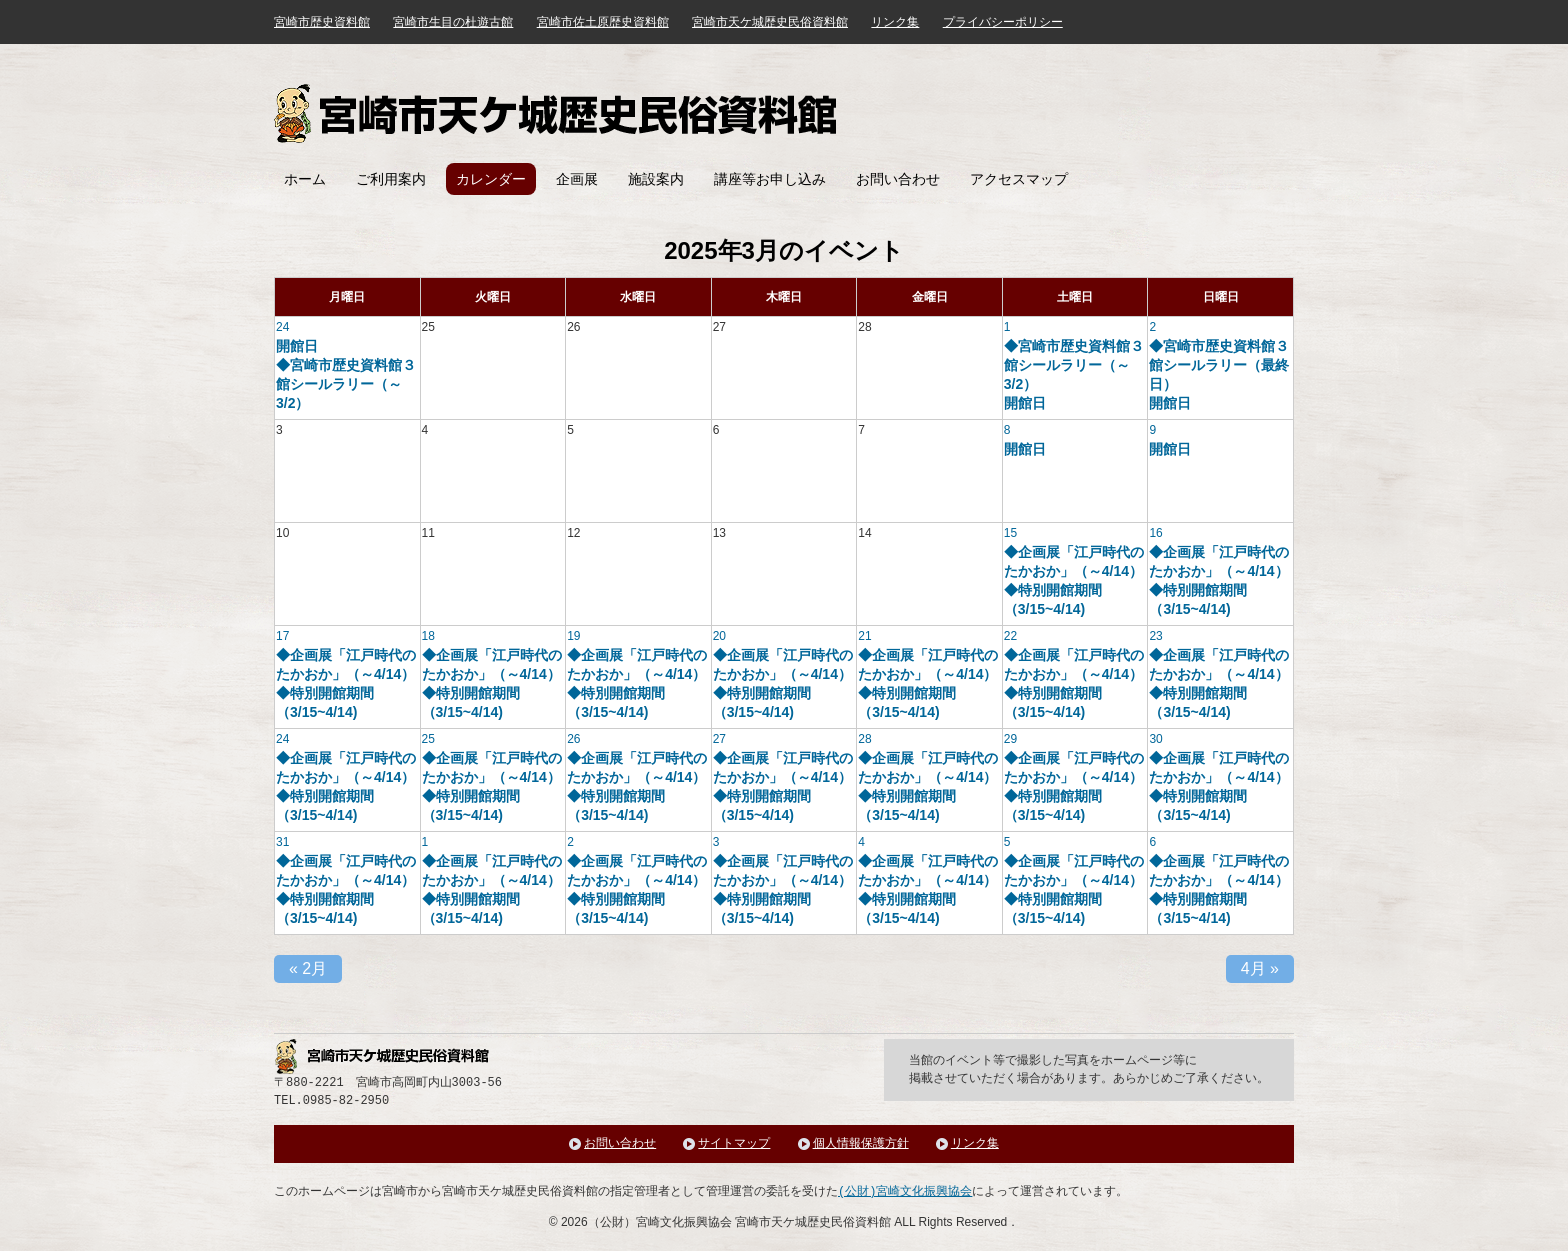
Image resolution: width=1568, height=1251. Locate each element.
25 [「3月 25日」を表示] (428, 739)
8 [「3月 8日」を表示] (1007, 430)
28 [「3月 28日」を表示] (864, 739)
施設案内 (656, 179)
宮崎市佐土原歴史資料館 (603, 22)
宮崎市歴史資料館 (322, 22)
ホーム (305, 179)
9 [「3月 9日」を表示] (1152, 430)
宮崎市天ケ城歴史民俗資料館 (558, 113)
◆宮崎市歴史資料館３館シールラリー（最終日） (1219, 365)
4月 (1260, 968)
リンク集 (895, 22)
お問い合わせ (898, 179)
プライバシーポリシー (1003, 22)
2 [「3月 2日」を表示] (1152, 327)
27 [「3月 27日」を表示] (719, 739)
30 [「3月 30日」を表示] (1155, 739)
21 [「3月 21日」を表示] (864, 636)
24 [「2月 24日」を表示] (282, 327)
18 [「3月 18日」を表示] (428, 636)
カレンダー (491, 179)
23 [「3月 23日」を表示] (1155, 636)
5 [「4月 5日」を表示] (1007, 842)
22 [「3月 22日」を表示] (1010, 636)
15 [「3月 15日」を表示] (1010, 533)
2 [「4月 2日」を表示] (570, 842)
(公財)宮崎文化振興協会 (905, 1191)
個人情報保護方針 (861, 1143)
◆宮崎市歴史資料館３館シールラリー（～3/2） (346, 384)
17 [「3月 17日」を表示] (282, 636)
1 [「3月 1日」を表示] (1007, 327)
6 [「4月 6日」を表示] (1152, 842)
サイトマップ (734, 1143)
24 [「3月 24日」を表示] (282, 739)
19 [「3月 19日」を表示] (573, 636)
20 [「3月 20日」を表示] (719, 636)
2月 (308, 968)
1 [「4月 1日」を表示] (425, 842)
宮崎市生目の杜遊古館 (453, 22)
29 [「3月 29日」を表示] (1010, 739)
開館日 (297, 346)
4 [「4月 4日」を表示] (861, 842)
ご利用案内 (391, 179)
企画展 (577, 179)
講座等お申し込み (770, 179)
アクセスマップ (1019, 179)
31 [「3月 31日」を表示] (282, 842)
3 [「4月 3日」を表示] (716, 842)
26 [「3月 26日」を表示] (573, 739)
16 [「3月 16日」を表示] (1155, 533)
